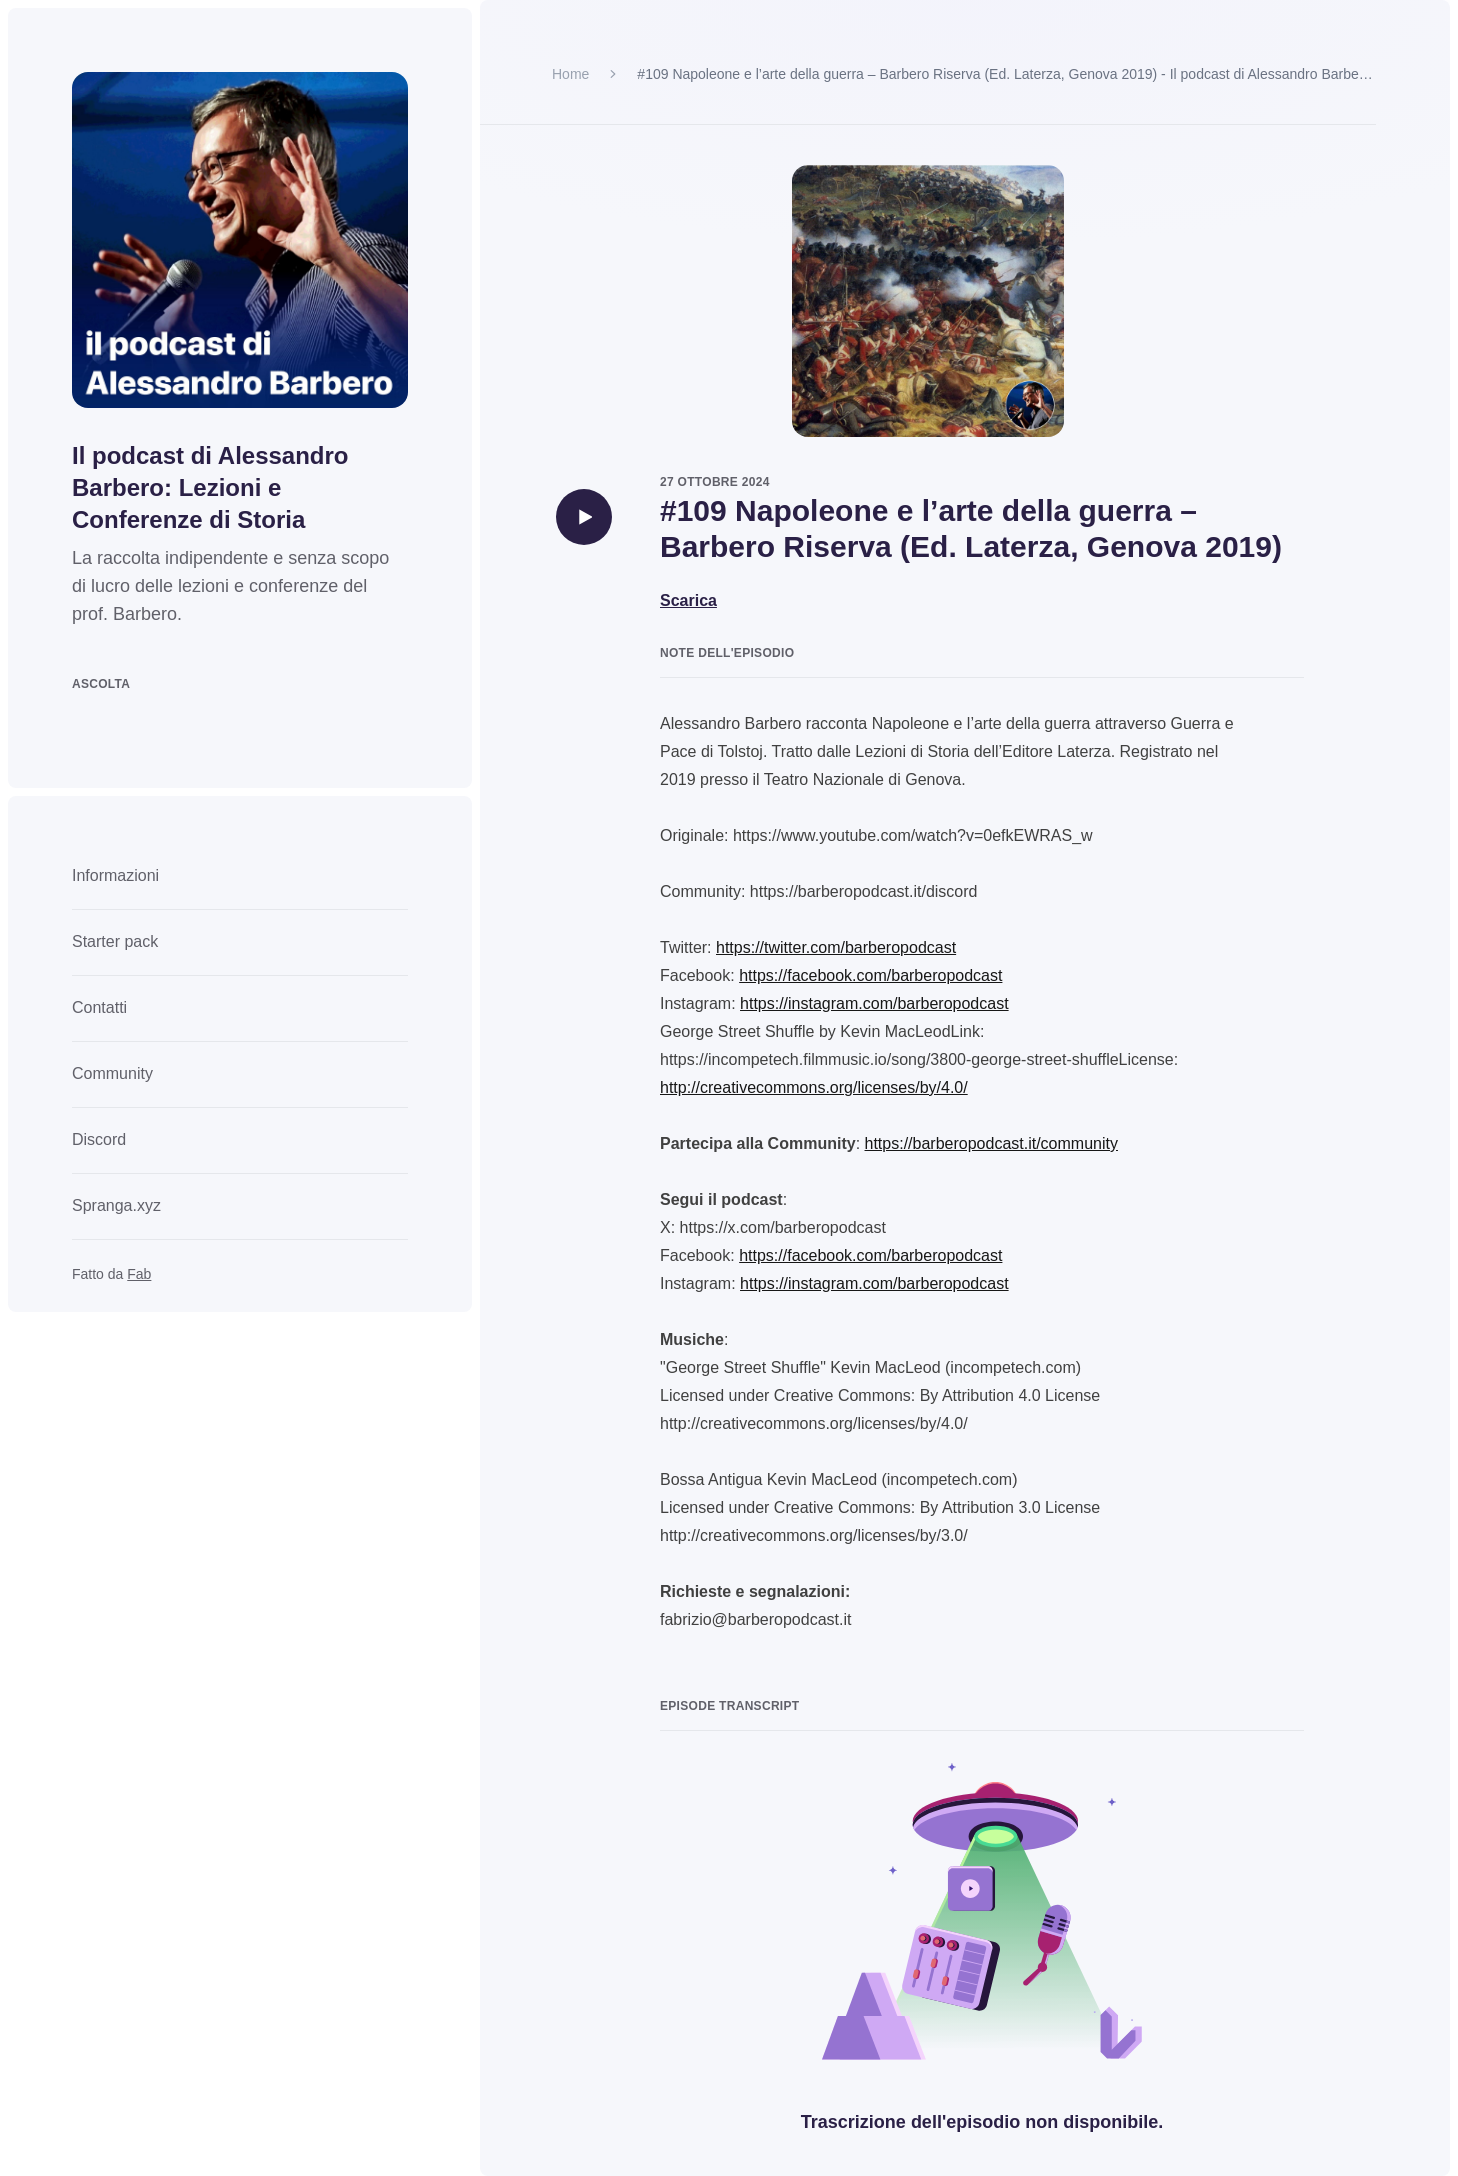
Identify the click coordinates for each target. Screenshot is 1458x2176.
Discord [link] (99, 1139)
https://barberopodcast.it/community (991, 1143)
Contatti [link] (99, 1007)
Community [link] (112, 1073)
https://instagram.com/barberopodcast (874, 1003)
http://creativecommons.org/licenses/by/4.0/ (814, 1087)
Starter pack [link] (115, 941)
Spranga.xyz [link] (116, 1205)
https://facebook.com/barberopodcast (870, 975)
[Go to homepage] (240, 240)
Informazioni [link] (115, 875)
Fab (139, 1274)
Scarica (688, 600)
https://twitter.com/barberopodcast (836, 947)
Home (570, 74)
